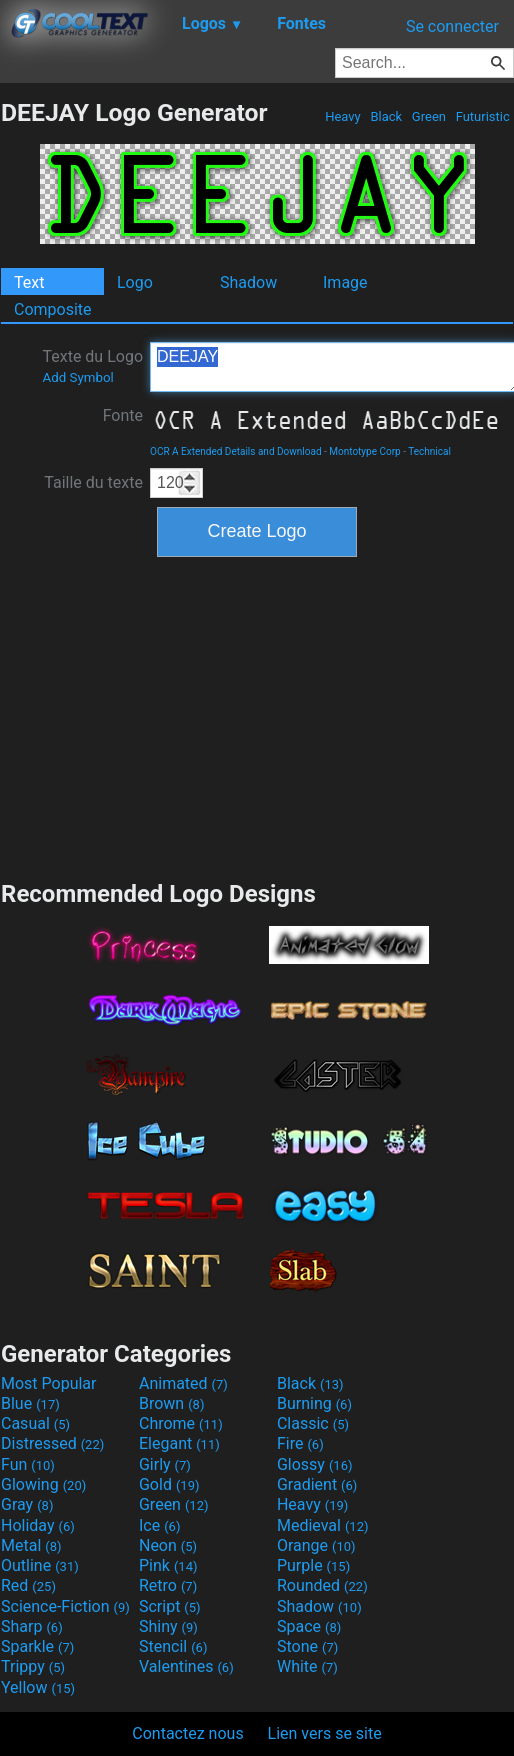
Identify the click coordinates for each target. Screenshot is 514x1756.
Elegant (179, 1443)
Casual (35, 1423)
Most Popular (49, 1383)
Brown (171, 1403)
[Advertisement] (257, 716)
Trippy (33, 1666)
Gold (169, 1484)
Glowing (43, 1484)
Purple (313, 1565)
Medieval (323, 1525)
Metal (31, 1545)
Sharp (32, 1626)
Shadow (248, 282)
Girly (165, 1464)
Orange (316, 1545)
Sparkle (37, 1646)
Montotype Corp (364, 451)
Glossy (315, 1464)
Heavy (343, 116)
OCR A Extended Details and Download (236, 451)
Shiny (168, 1626)
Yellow (38, 1687)
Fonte (123, 415)
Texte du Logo (92, 366)
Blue (30, 1403)
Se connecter (452, 26)
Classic (313, 1423)
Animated (183, 1383)
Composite (53, 309)
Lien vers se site (325, 1733)
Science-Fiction (65, 1606)
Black (386, 116)
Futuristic (482, 116)
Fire (300, 1443)
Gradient (317, 1484)
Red (28, 1585)
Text (29, 282)
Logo (135, 282)
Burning (314, 1403)
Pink (168, 1565)
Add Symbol (77, 377)
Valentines (186, 1666)
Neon (168, 1545)
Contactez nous (187, 1733)
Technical (429, 451)
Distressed (52, 1443)
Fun (28, 1464)
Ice (159, 1525)
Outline (40, 1565)
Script (170, 1606)
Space (309, 1626)
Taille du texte (93, 482)
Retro (168, 1585)
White (307, 1666)
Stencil (173, 1646)
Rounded (322, 1585)
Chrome (181, 1423)
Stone (307, 1646)
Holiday (38, 1525)
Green (429, 116)
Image (345, 282)
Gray (27, 1504)
